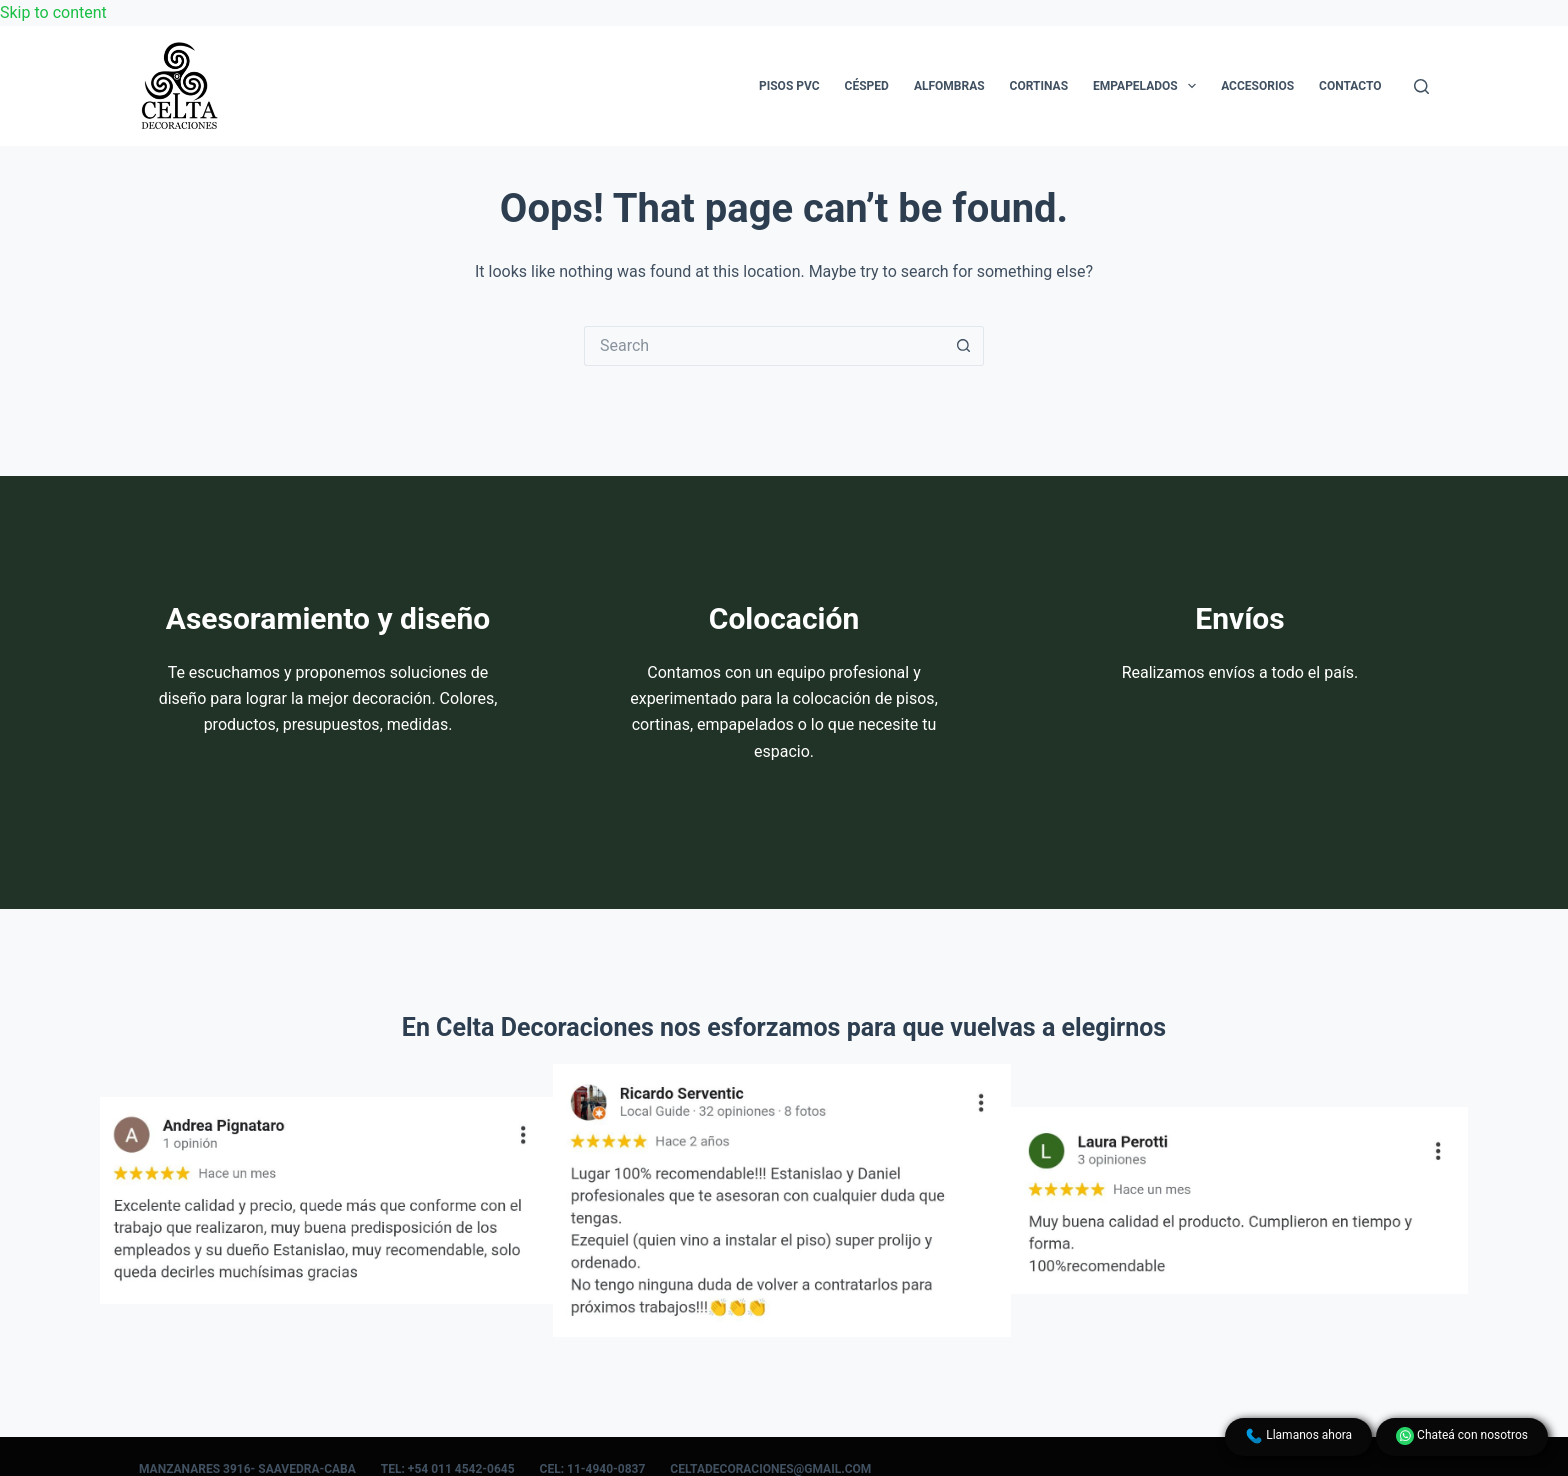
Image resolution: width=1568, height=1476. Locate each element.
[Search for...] (764, 346)
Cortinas (1039, 86)
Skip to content (53, 12)
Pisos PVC (789, 86)
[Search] (1421, 86)
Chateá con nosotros (1462, 1436)
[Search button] (964, 346)
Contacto (1350, 86)
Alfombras (949, 86)
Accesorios (1257, 86)
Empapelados (1148, 86)
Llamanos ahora (1298, 1436)
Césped (867, 86)
